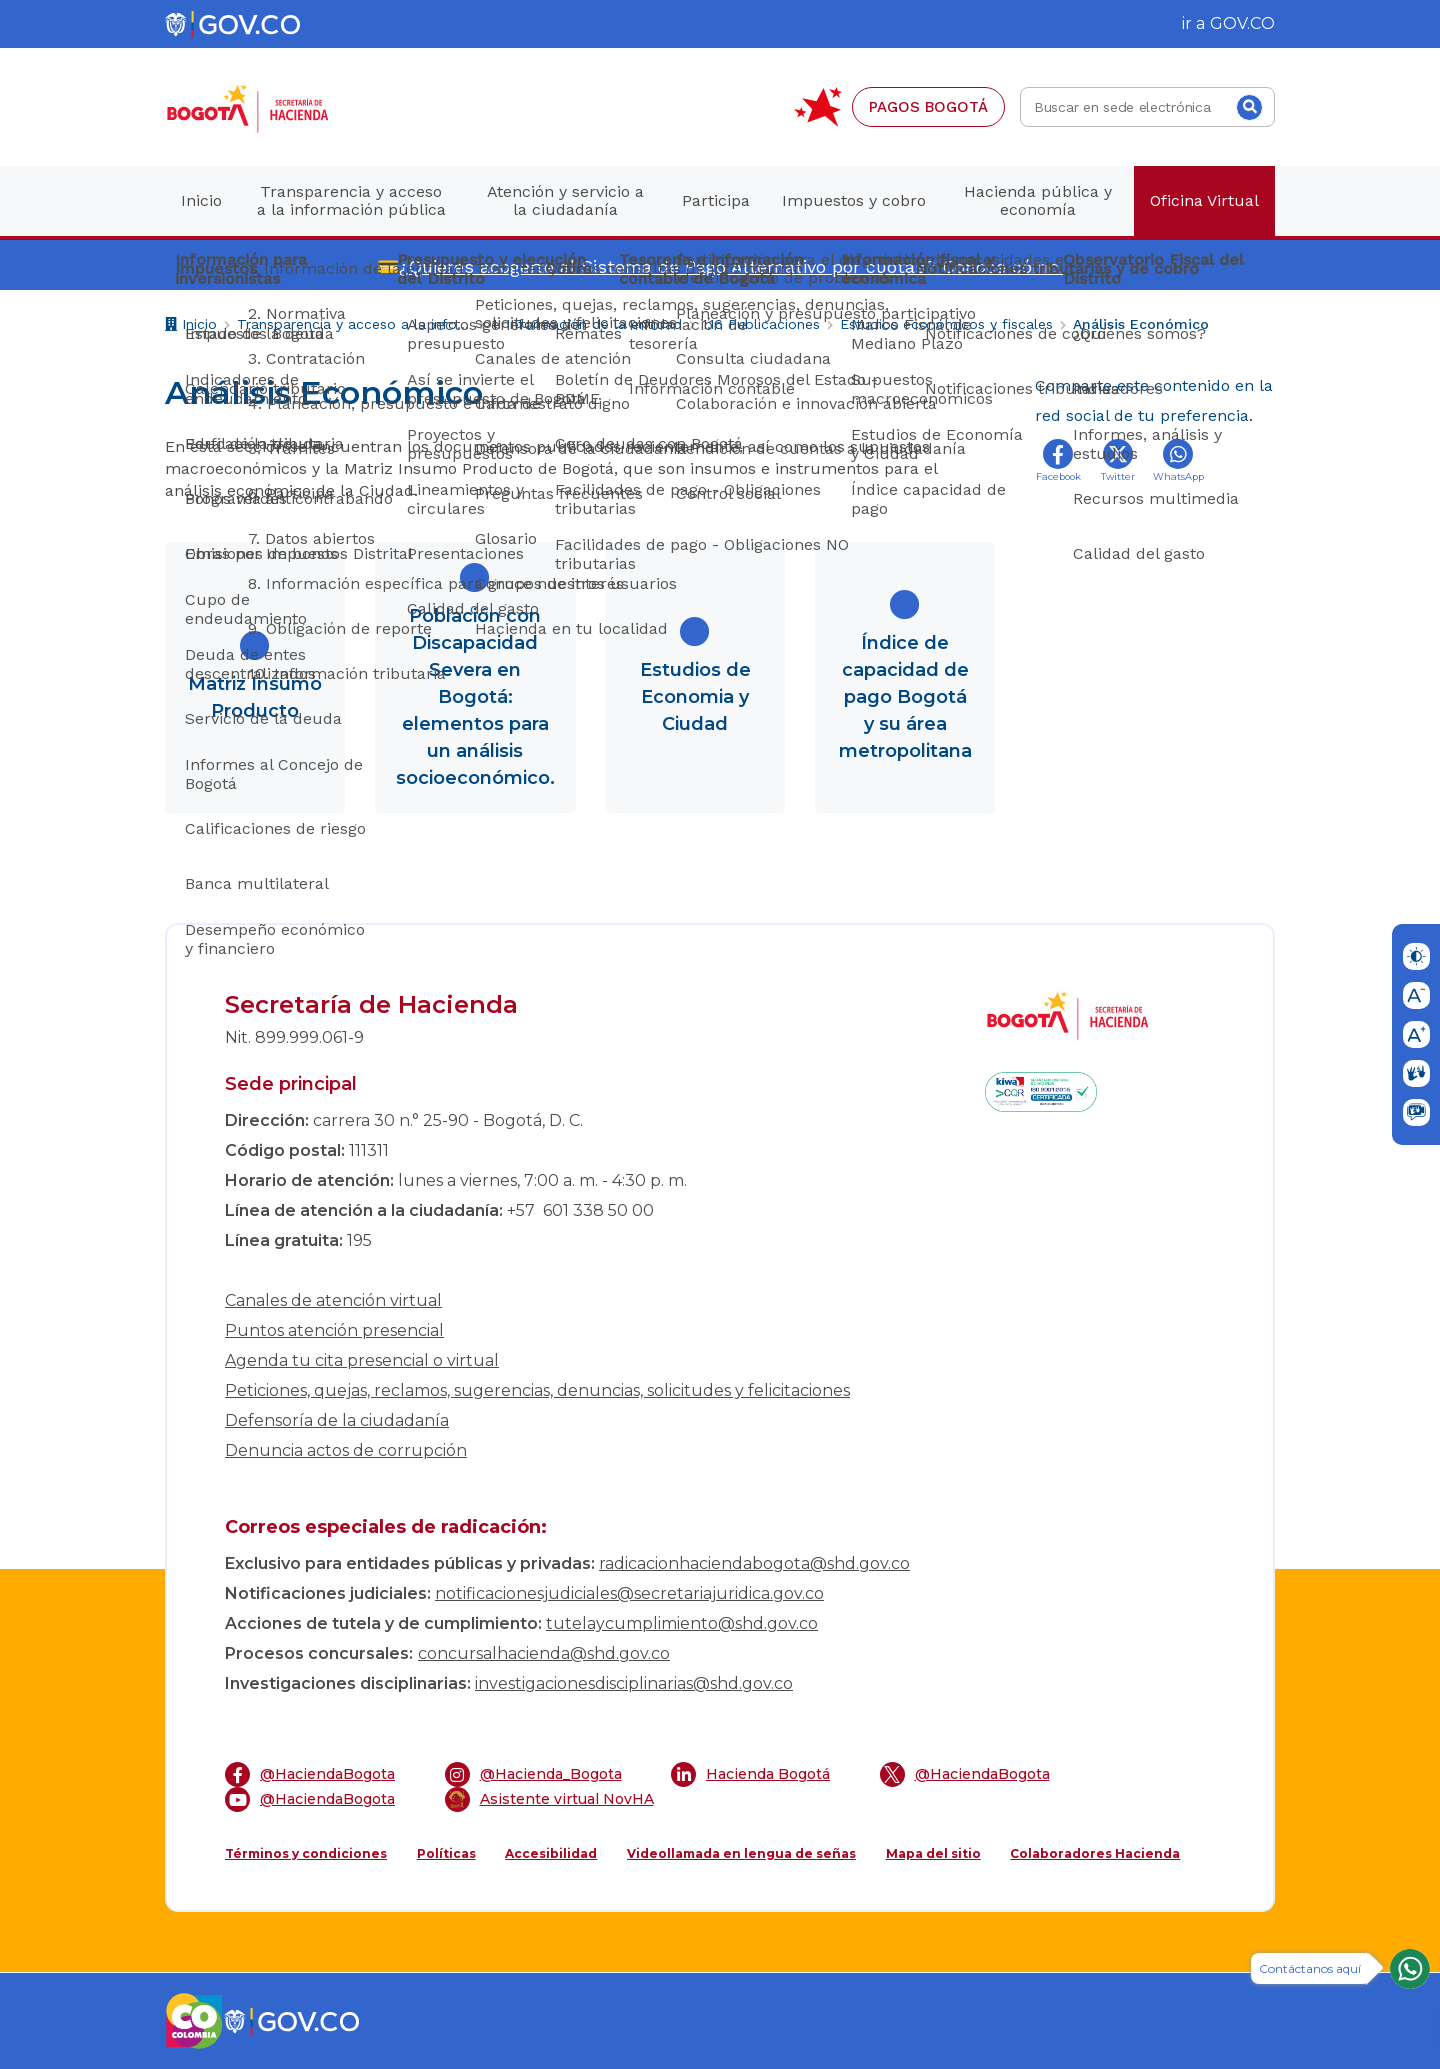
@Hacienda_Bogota (533, 1774)
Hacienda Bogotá (750, 1774)
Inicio (191, 326)
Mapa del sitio (933, 1853)
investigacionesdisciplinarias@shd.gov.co (634, 1683)
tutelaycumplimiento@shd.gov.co (682, 1623)
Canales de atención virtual (333, 1300)
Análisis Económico (1141, 324)
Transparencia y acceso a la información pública (354, 324)
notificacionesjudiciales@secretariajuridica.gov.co (629, 1593)
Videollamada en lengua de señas (741, 1853)
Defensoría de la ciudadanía (337, 1420)
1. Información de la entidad (587, 324)
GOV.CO (1242, 23)
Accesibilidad (551, 1853)
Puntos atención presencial (334, 1330)
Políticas (446, 1853)
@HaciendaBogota (310, 1774)
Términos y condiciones (306, 1853)
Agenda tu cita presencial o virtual (362, 1360)
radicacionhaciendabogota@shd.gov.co (754, 1563)
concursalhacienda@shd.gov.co (544, 1653)
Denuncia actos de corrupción (346, 1450)
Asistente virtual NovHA (549, 1799)
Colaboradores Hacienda (1095, 1853)
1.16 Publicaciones (761, 324)
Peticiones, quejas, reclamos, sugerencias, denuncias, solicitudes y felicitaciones (537, 1390)
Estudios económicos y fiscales (946, 324)
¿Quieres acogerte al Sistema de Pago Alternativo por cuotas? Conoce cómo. (731, 266)
